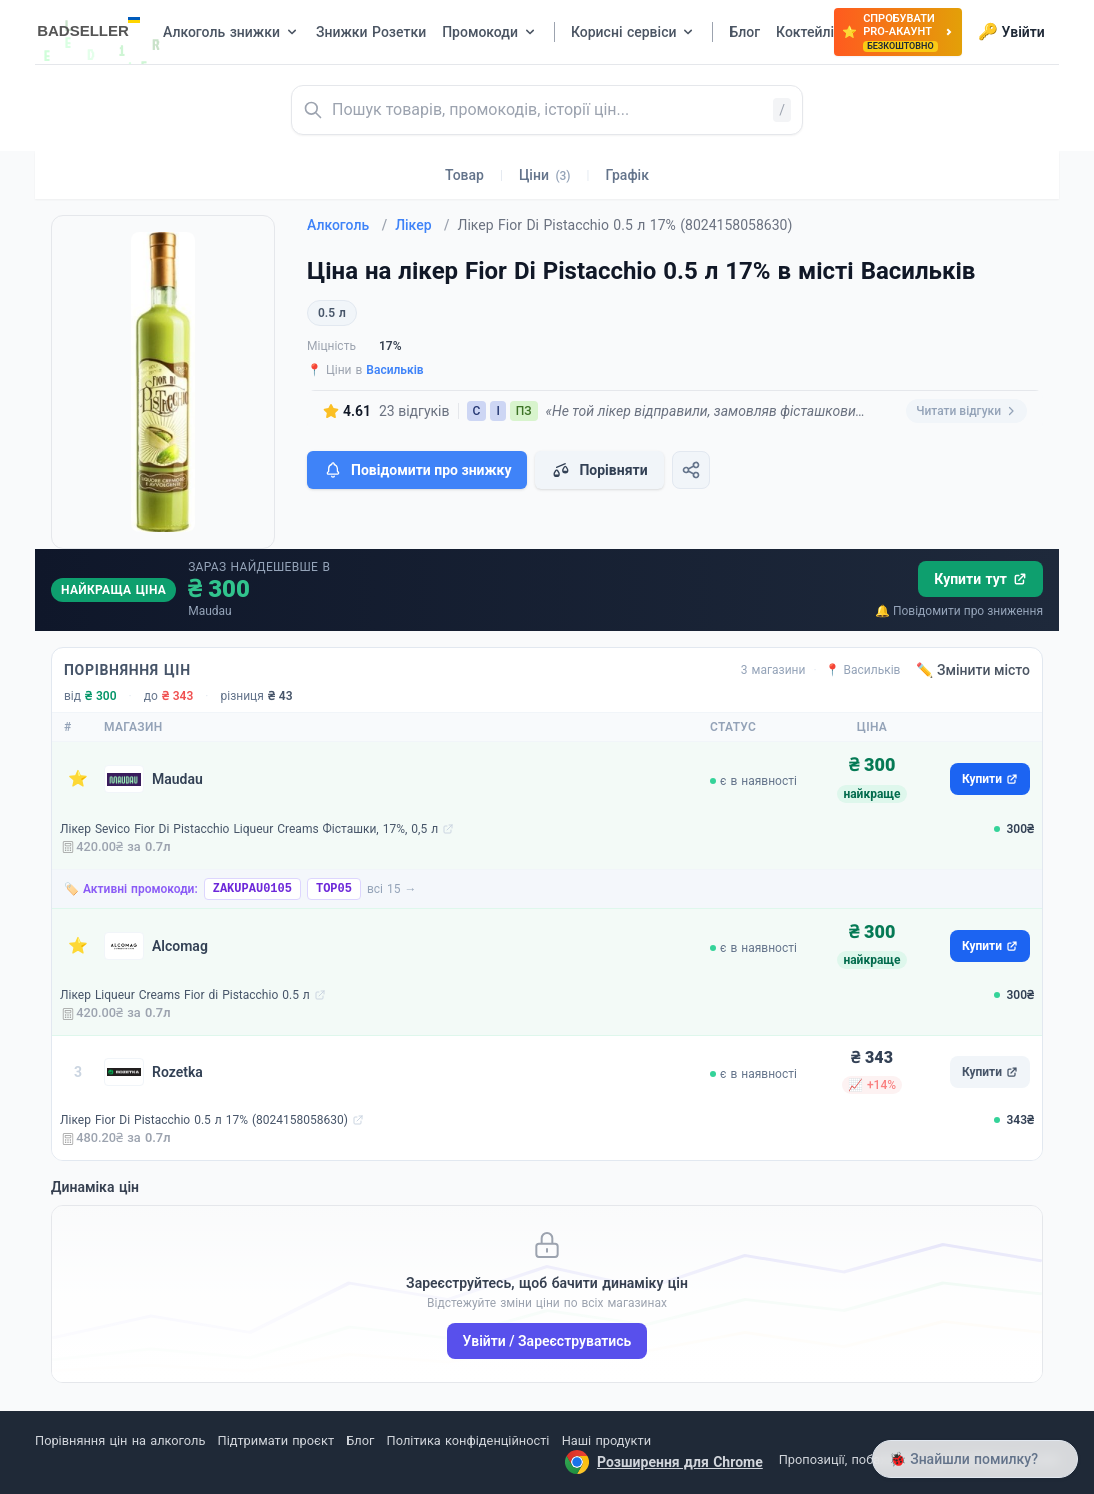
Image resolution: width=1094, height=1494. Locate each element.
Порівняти (599, 470)
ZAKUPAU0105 (252, 889)
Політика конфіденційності (468, 1440)
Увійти (1011, 32)
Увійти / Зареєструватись (547, 1341)
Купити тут (980, 579)
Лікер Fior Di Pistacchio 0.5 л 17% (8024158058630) (204, 1120)
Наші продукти (606, 1440)
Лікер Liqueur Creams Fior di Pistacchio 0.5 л (185, 995)
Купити (990, 779)
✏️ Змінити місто (973, 670)
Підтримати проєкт (276, 1440)
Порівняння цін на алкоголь (120, 1440)
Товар (464, 175)
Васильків (394, 370)
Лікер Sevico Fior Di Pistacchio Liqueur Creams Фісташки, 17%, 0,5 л (249, 829)
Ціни (545, 175)
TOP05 (334, 889)
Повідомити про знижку (417, 470)
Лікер (422, 225)
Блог (360, 1440)
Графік (627, 175)
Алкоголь (347, 225)
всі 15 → (392, 889)
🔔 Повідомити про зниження (959, 611)
